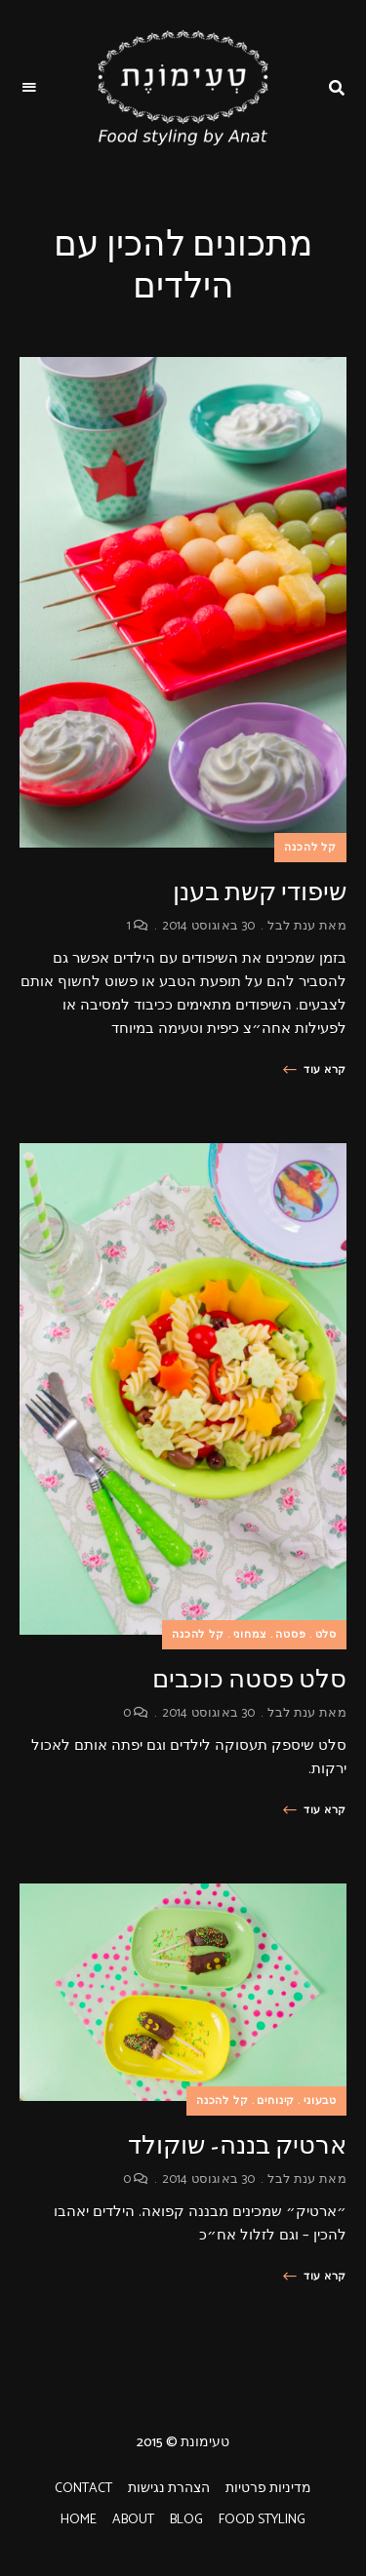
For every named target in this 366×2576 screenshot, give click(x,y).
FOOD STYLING (262, 2520)
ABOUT (133, 2520)
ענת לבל (291, 926)
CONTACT (83, 2488)
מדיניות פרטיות (268, 2488)
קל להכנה (310, 847)
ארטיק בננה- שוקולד (237, 2145)
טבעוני (320, 2101)
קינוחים (276, 2101)
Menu (29, 87)
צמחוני (250, 1635)
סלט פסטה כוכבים (249, 1679)
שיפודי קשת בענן (259, 892)
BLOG (186, 2520)
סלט (326, 1635)
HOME (79, 2520)
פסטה (290, 1635)
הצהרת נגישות (169, 2488)
